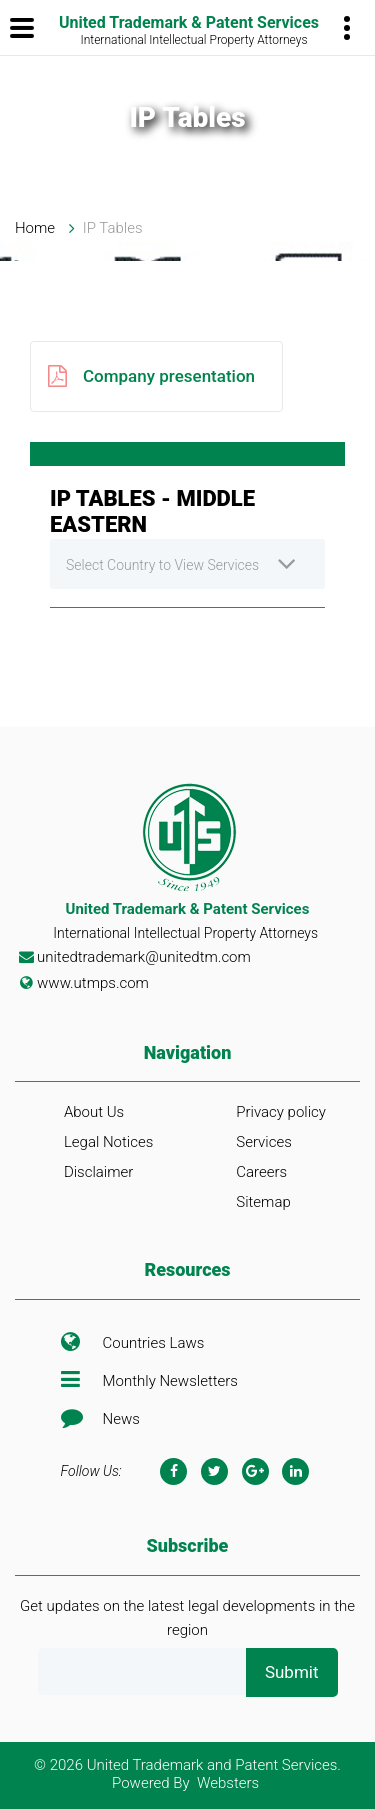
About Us (94, 1112)
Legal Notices (108, 1142)
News (121, 1419)
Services (264, 1142)
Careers (261, 1172)
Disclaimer (98, 1172)
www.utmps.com (93, 983)
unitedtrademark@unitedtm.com (144, 957)
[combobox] (187, 564)
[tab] (187, 454)
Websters (228, 1783)
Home (35, 228)
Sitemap (263, 1202)
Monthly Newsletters (170, 1381)
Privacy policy (281, 1112)
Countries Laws (154, 1343)
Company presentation (151, 376)
